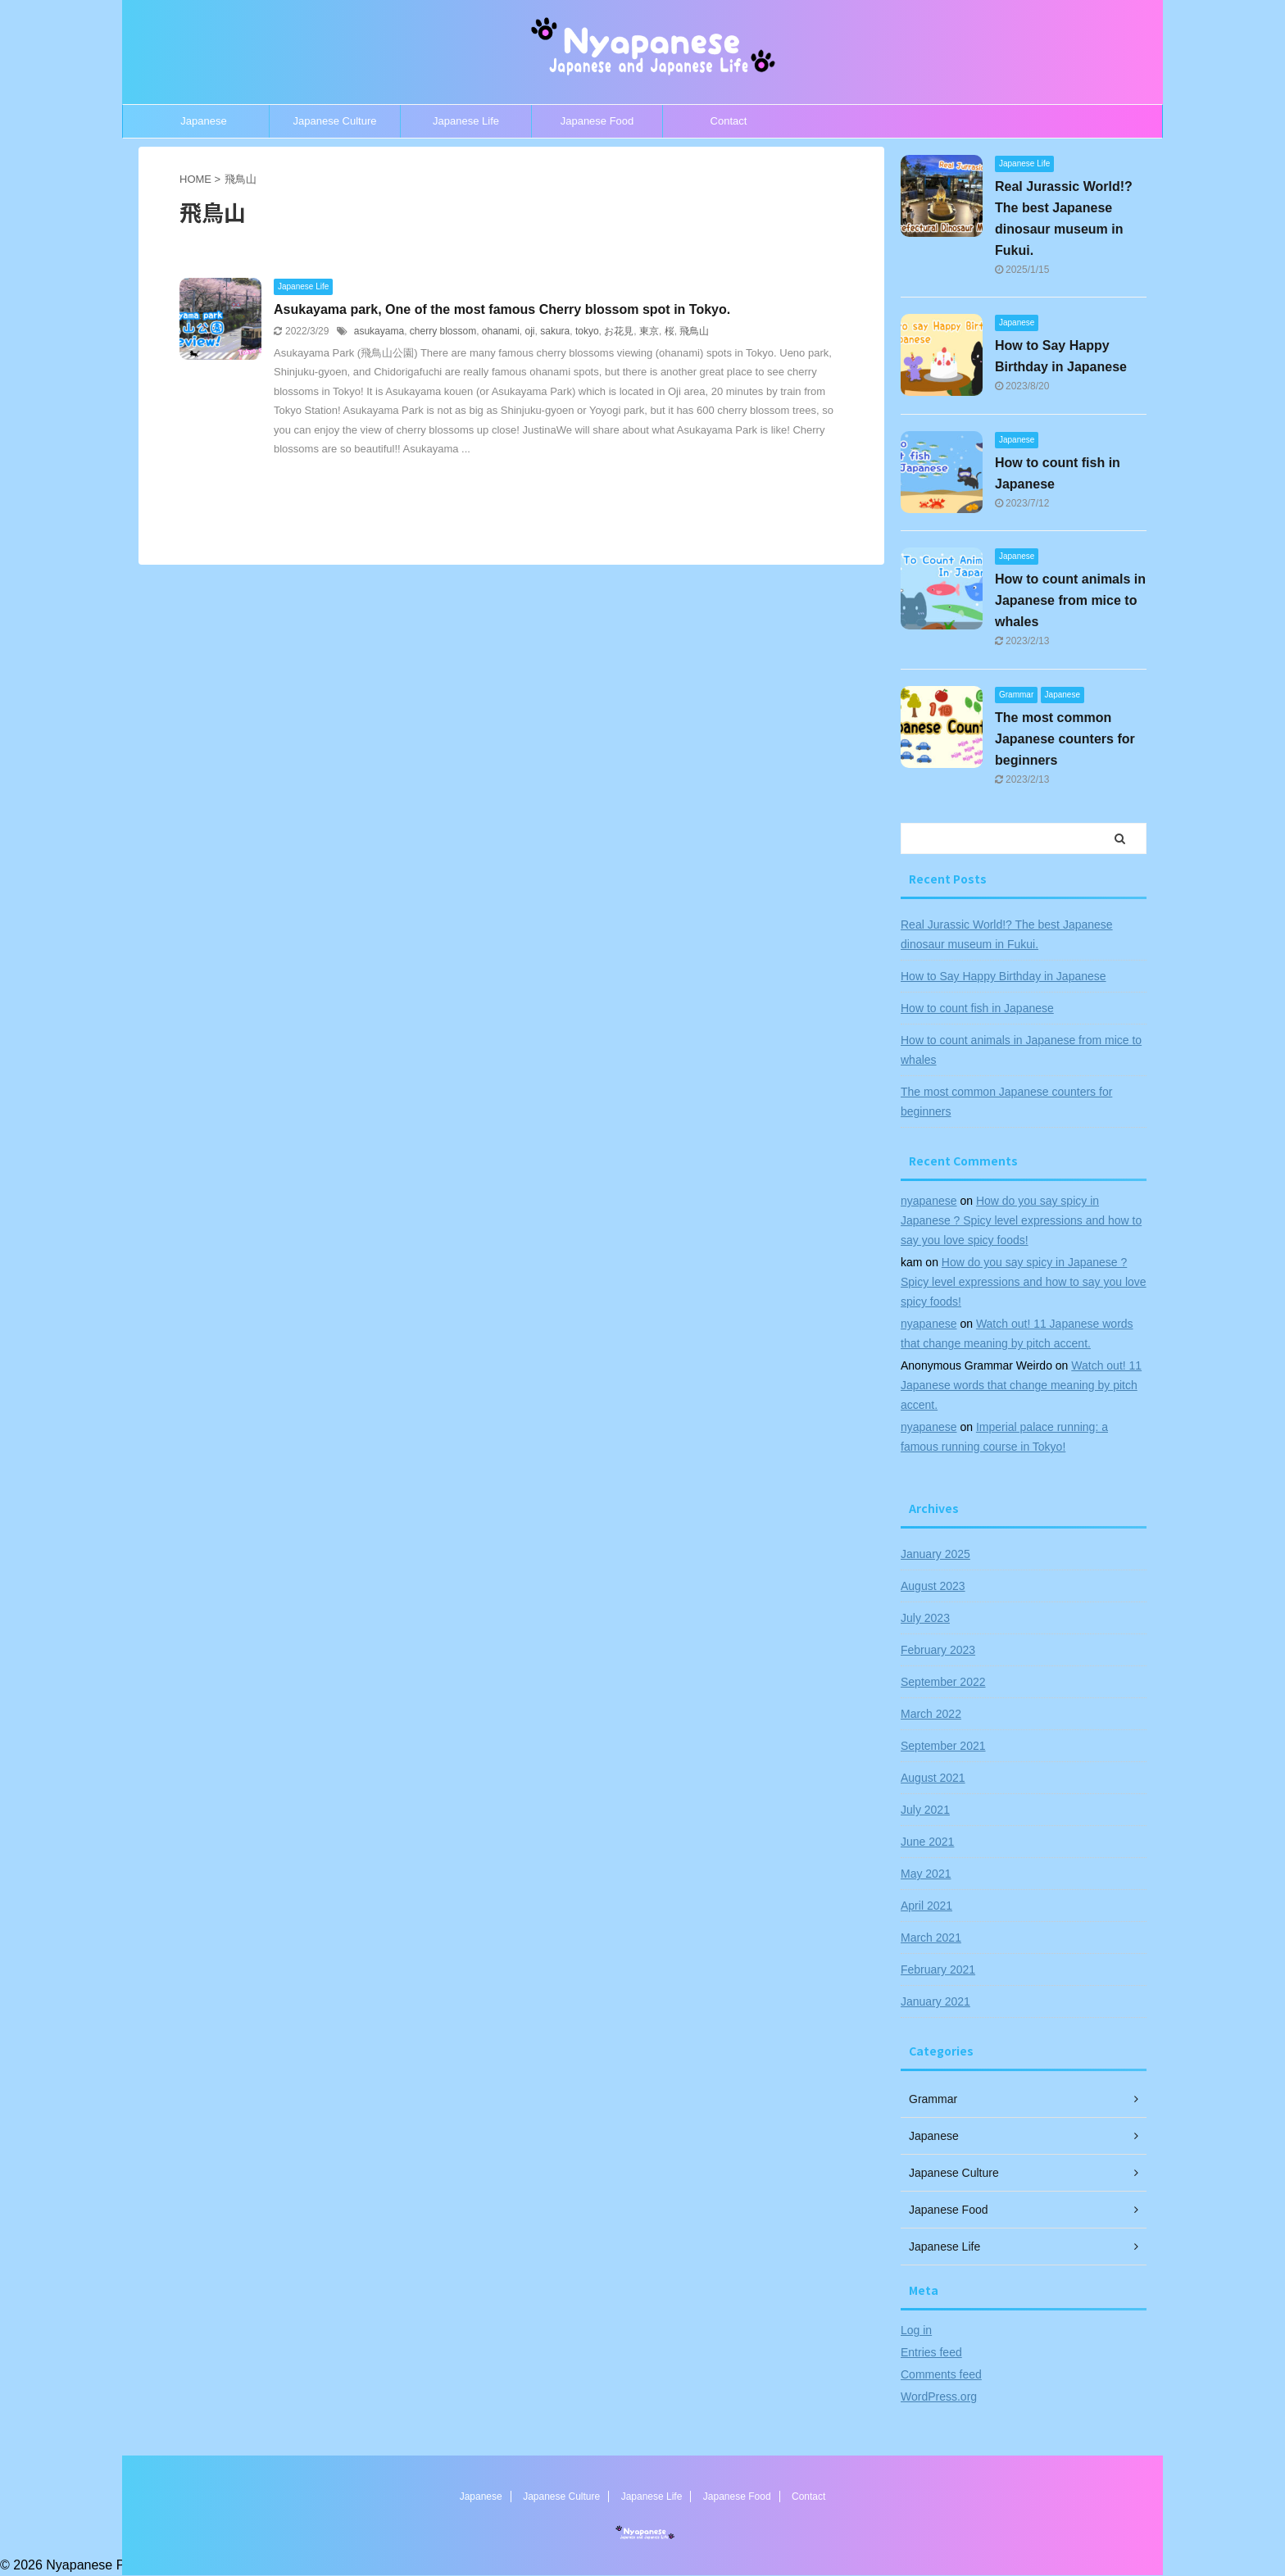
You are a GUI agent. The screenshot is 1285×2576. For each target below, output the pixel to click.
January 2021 (935, 2001)
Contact (729, 121)
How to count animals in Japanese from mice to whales (1070, 600)
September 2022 (943, 1681)
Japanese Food (597, 121)
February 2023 (938, 1649)
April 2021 (926, 1905)
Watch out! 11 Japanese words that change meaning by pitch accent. (1021, 1385)
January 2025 (935, 1554)
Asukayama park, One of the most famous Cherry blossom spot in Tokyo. (502, 309)
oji (530, 331)
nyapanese (929, 1200)
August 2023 (933, 1585)
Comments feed (941, 2374)
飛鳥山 (694, 331)
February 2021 (938, 1969)
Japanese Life (466, 121)
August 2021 (933, 1777)
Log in (916, 2330)
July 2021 (925, 1809)
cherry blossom (443, 331)
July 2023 (925, 1617)
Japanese (203, 121)
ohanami (501, 331)
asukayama (379, 331)
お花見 (618, 331)
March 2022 (931, 1713)
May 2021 (926, 1873)
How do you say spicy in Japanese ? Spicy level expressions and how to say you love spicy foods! (1021, 1220)
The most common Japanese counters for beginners (1065, 739)
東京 (649, 331)
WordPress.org (939, 2396)
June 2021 (927, 1841)
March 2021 (931, 1937)
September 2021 (943, 1745)
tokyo (587, 331)
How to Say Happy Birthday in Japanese (1003, 976)
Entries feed (931, 2352)
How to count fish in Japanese (977, 1008)
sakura (555, 331)
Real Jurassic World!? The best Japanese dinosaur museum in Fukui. (1007, 934)
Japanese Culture (335, 121)
